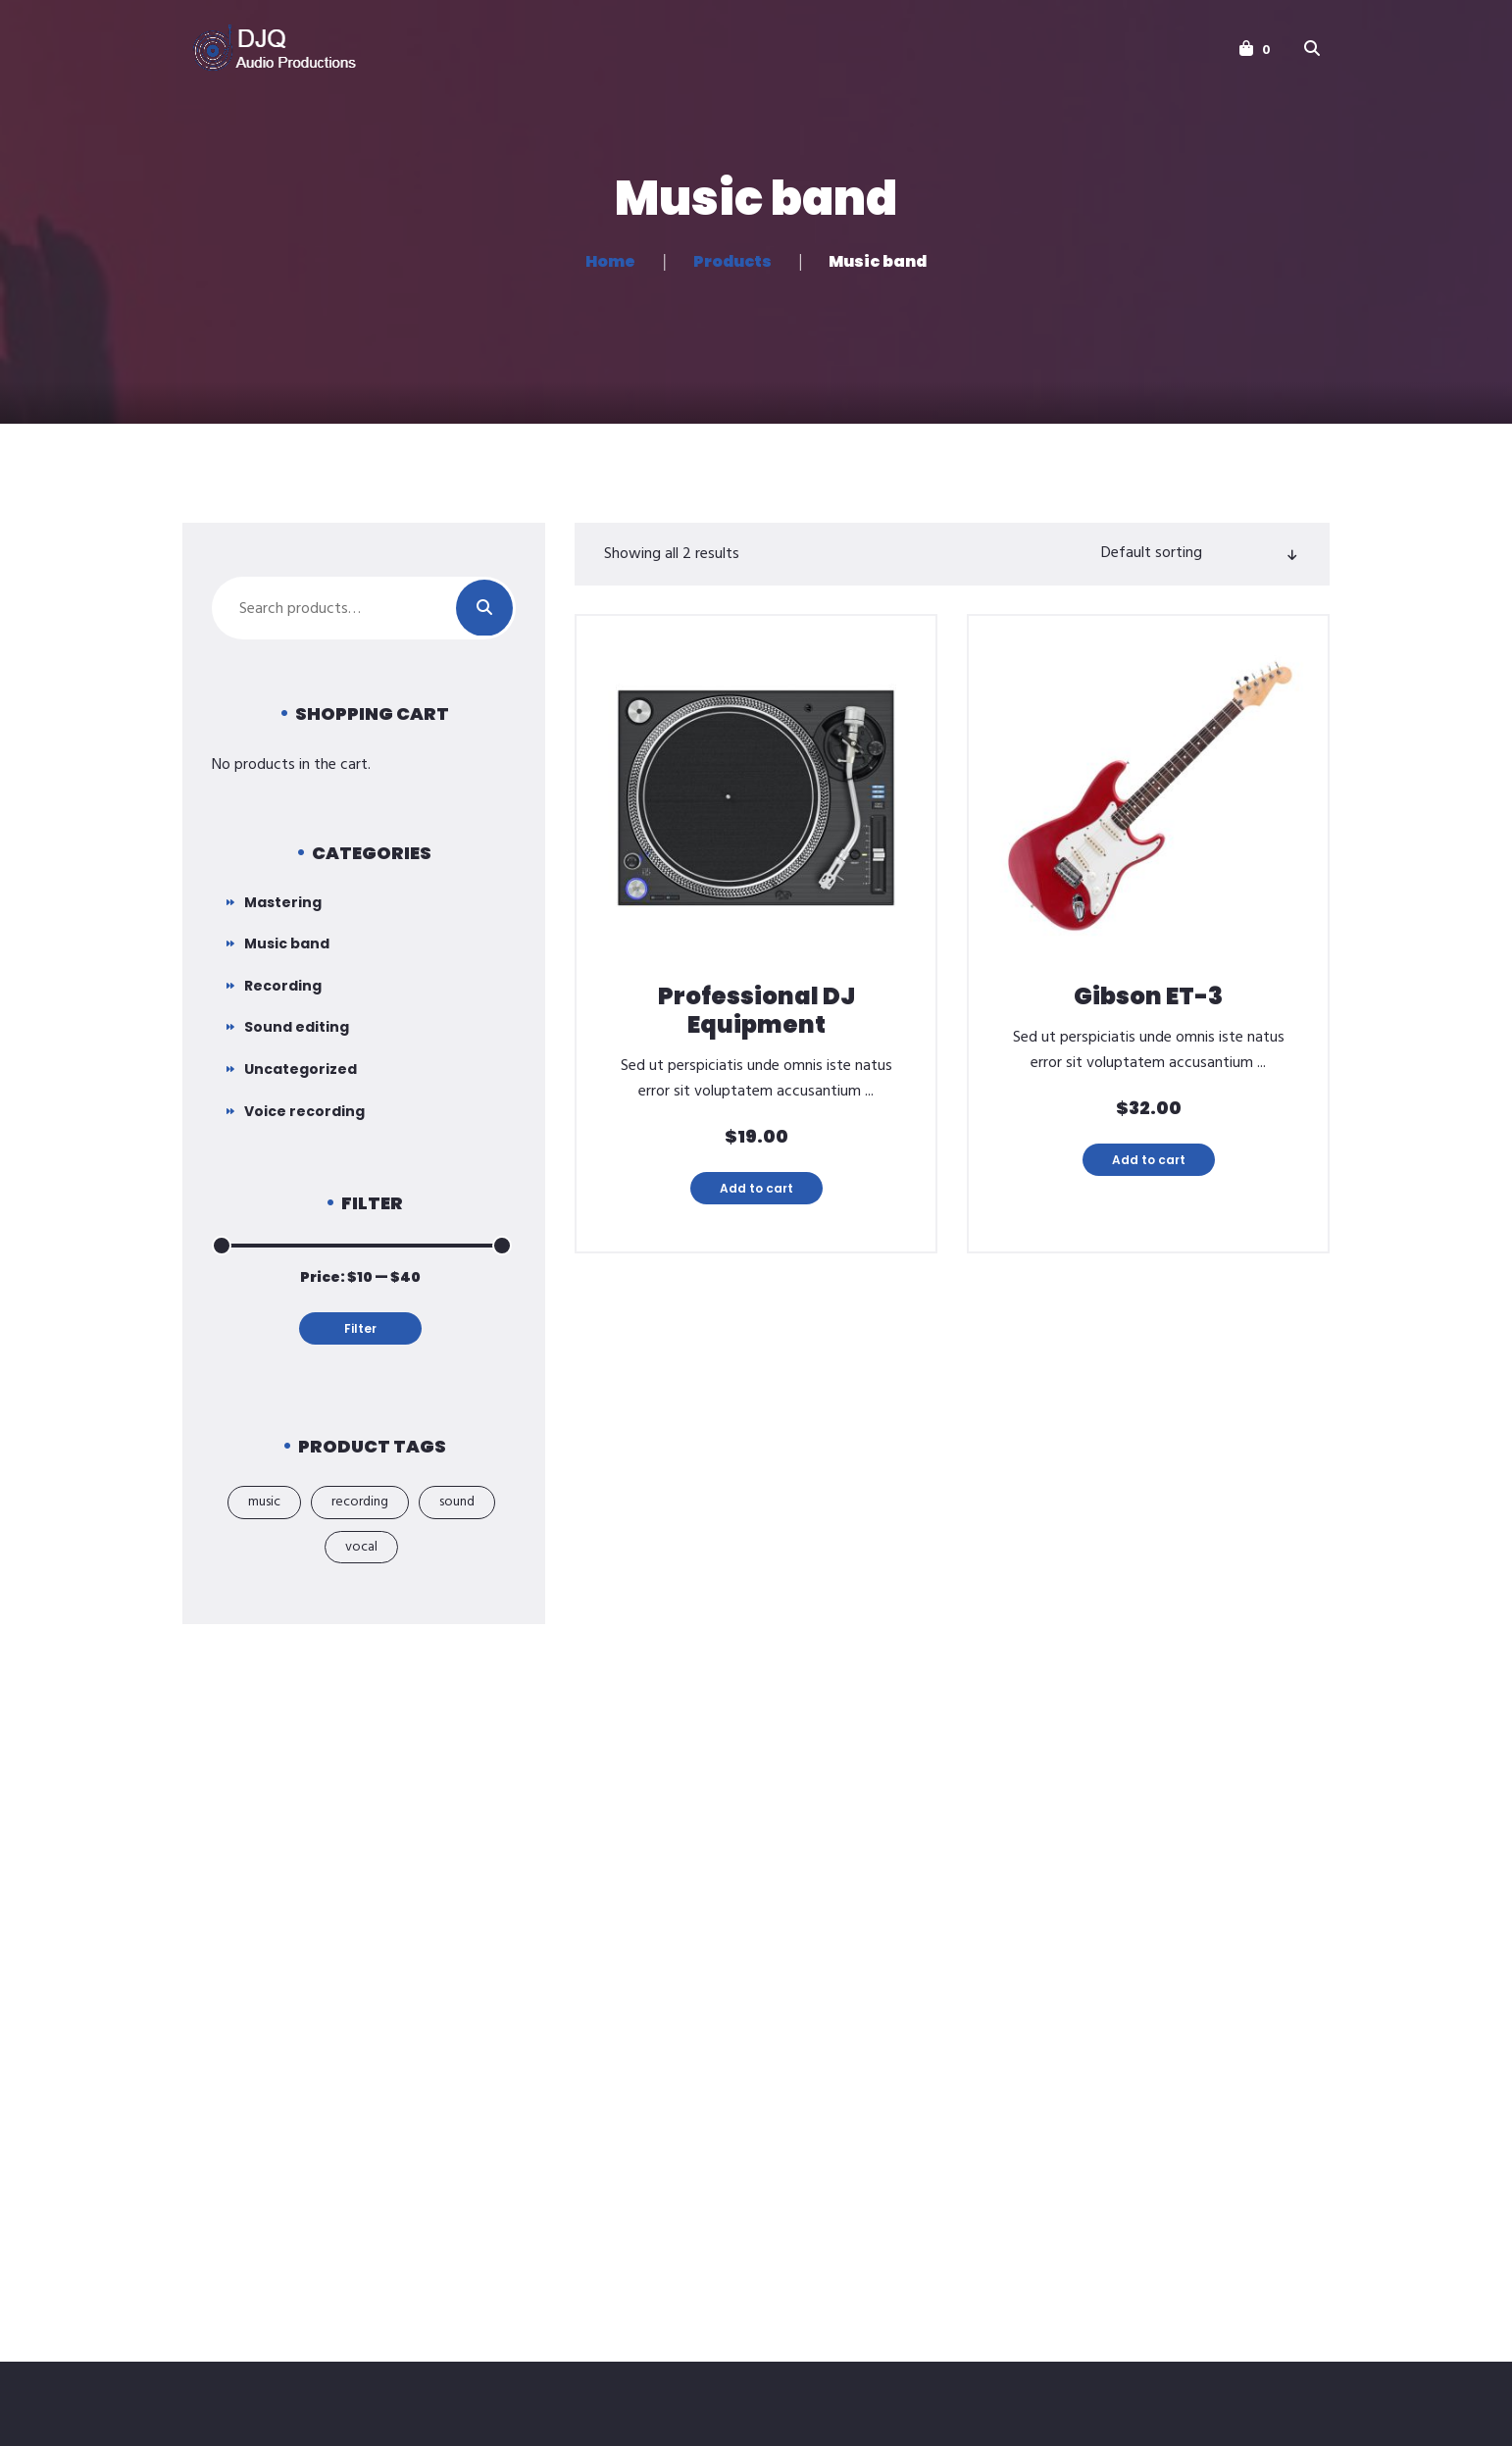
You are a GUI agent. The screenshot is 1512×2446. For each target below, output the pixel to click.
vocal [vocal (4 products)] (361, 1547)
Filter (360, 1328)
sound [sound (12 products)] (457, 1502)
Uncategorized (300, 1069)
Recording (283, 985)
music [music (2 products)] (264, 1502)
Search (484, 608)
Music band (286, 943)
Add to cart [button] (756, 1188)
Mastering (283, 902)
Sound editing (296, 1027)
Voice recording (304, 1111)
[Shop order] (1198, 553)
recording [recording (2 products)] (359, 1502)
